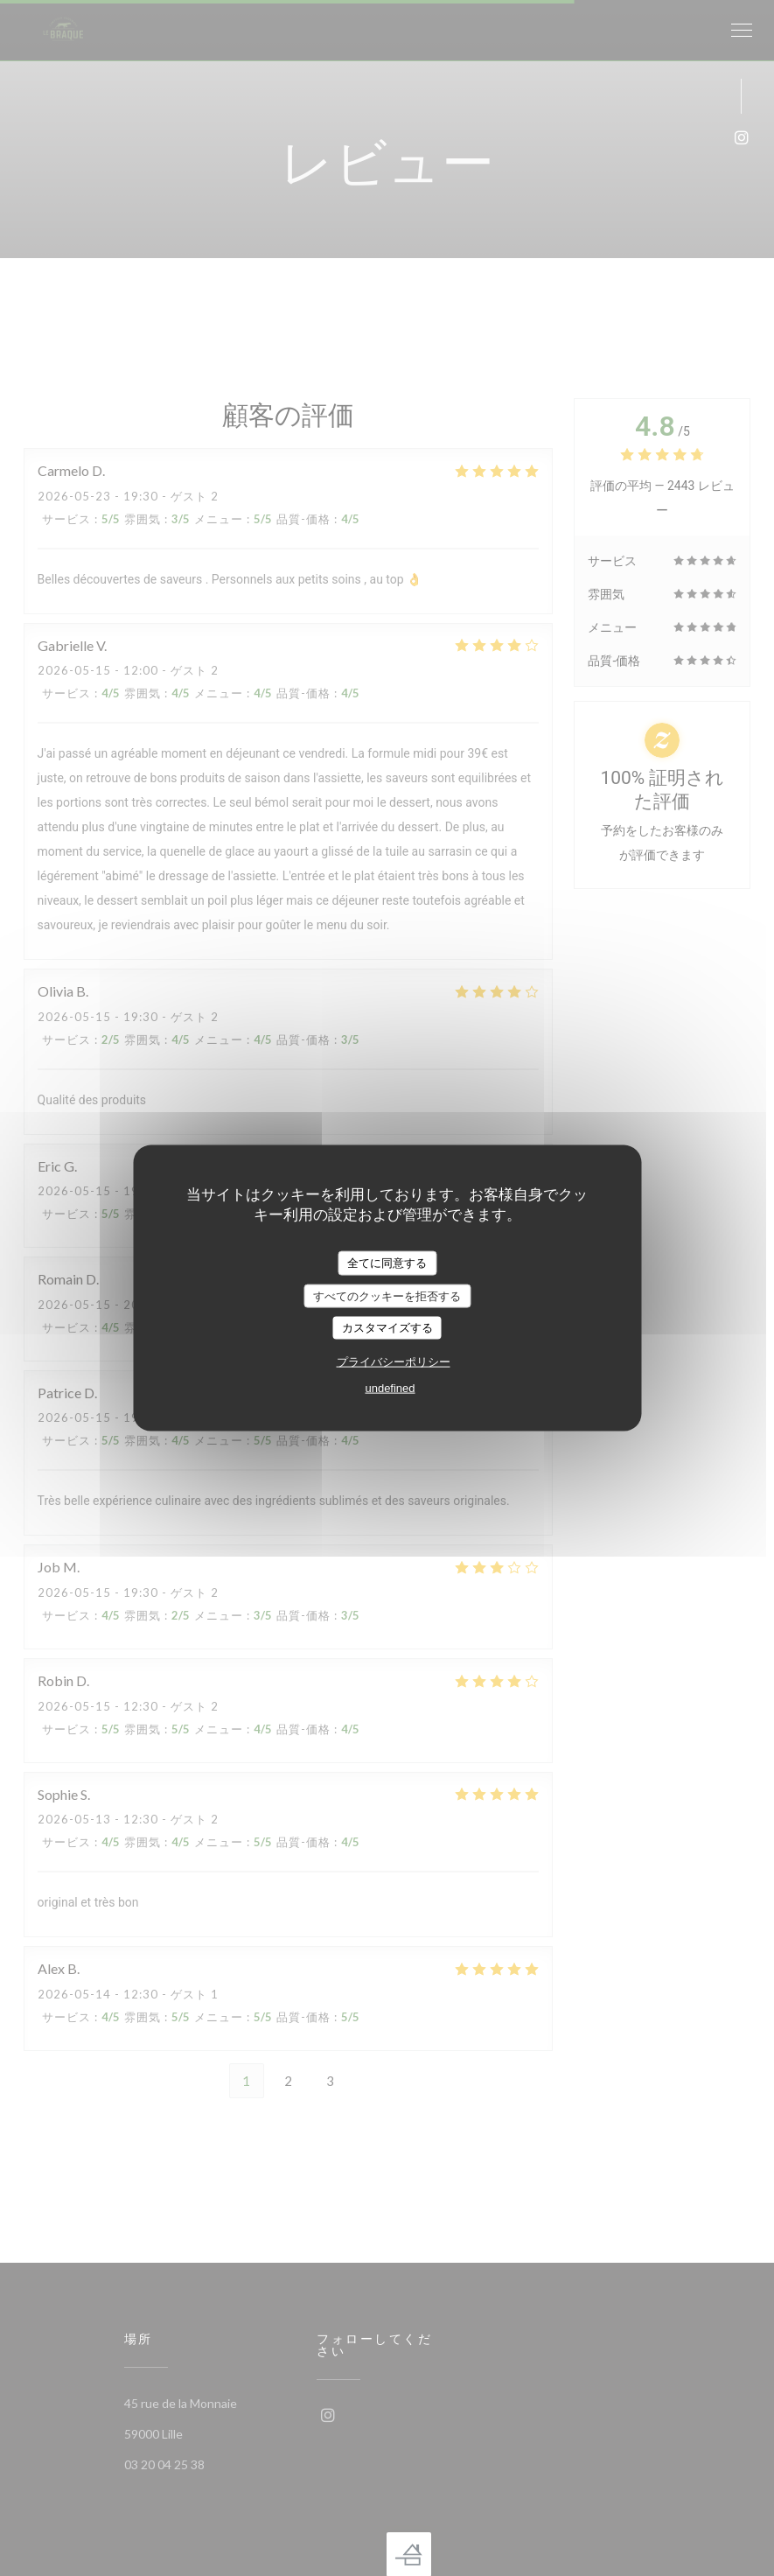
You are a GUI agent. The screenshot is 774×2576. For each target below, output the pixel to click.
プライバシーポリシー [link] (393, 1361)
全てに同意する (387, 1263)
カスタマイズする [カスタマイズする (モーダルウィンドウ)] (387, 1327)
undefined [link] (390, 1387)
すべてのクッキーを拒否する (387, 1295)
